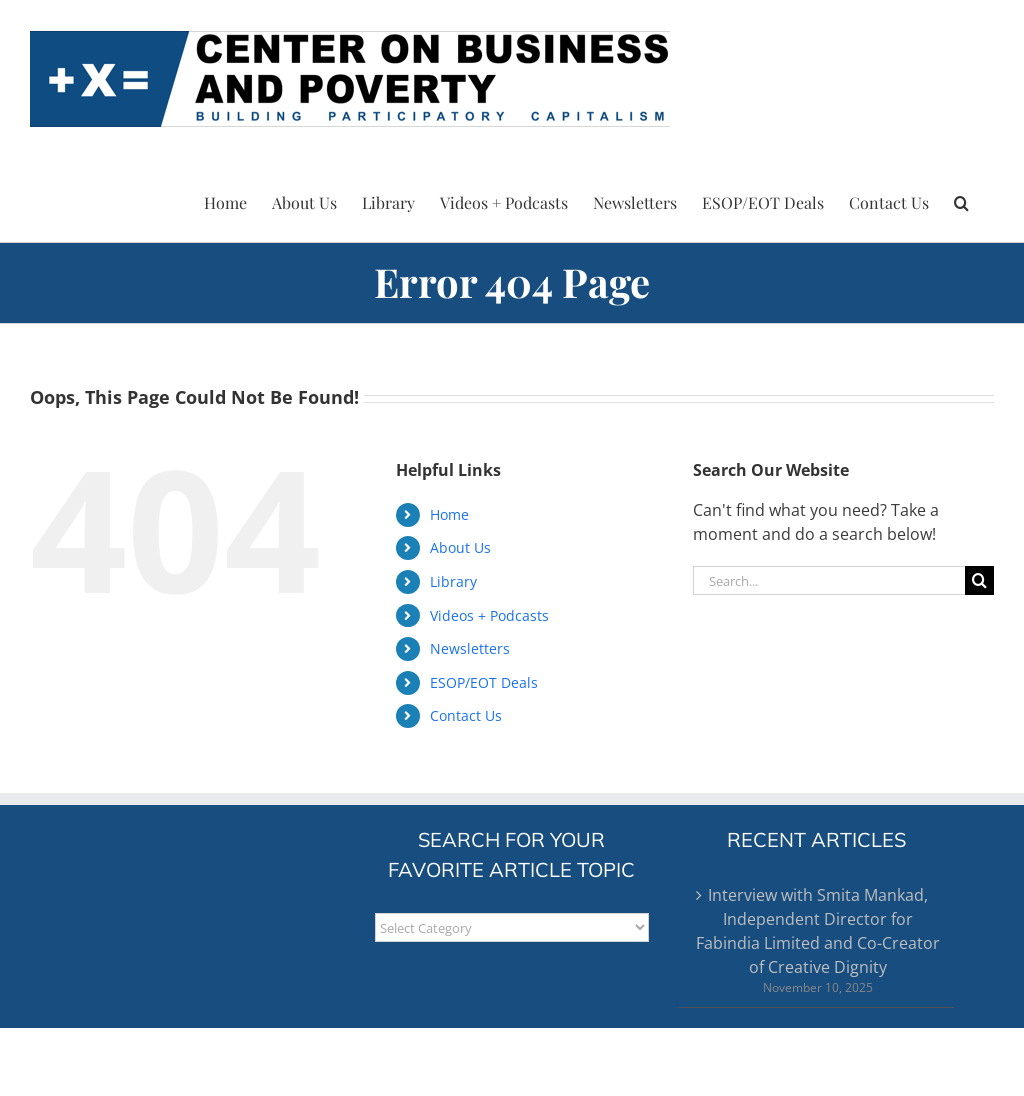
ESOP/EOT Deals (484, 682)
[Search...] (829, 580)
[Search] (979, 580)
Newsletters (470, 648)
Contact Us (466, 715)
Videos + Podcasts (489, 615)
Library (453, 581)
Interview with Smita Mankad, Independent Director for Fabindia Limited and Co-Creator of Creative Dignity (818, 931)
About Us (460, 547)
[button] (961, 200)
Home (449, 514)
